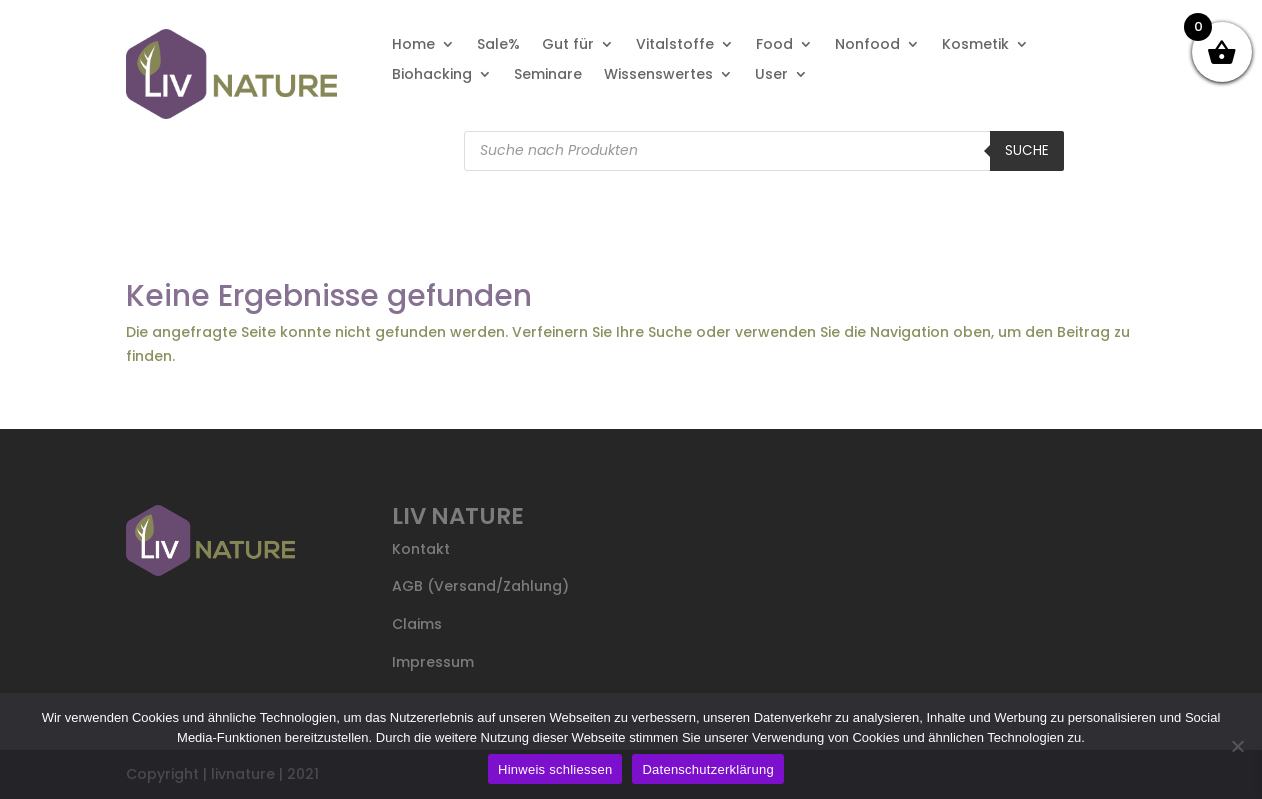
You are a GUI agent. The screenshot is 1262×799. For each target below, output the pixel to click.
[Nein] (1237, 746)
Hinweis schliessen (555, 769)
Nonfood (867, 45)
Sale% (498, 45)
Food (774, 45)
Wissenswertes (658, 75)
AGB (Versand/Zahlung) (480, 586)
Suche (1027, 150)
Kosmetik (975, 45)
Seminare (548, 75)
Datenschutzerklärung (707, 769)
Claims (417, 624)
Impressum (433, 662)
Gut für (568, 45)
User (771, 75)
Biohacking (432, 75)
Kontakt (421, 549)
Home (413, 45)
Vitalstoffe (675, 45)
